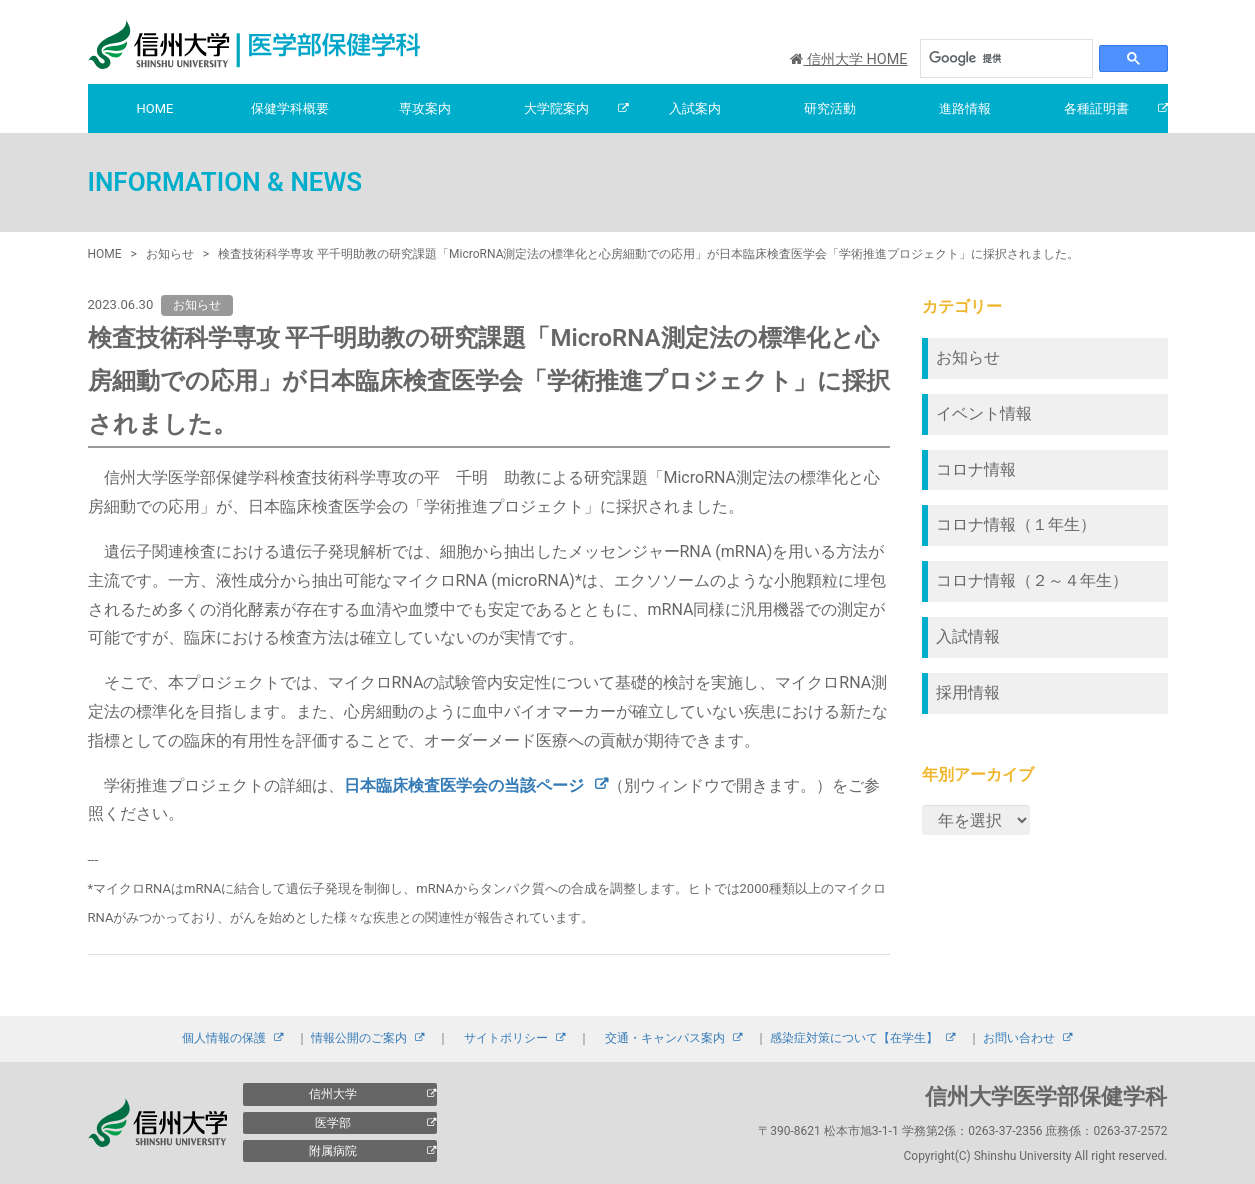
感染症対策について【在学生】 (854, 1038)
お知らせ (968, 357)
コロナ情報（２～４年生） (1032, 580)
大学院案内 (556, 108)
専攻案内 (425, 108)
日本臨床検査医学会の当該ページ (464, 785)
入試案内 (695, 108)
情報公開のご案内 (359, 1038)
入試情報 (968, 636)
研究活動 (830, 108)
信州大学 (333, 1094)
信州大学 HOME (848, 59)
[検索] (996, 58)
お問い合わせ (1019, 1038)
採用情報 (968, 692)
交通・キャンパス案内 (665, 1038)
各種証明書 (1096, 108)
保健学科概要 (290, 108)
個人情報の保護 (224, 1038)
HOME (155, 108)
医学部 (333, 1123)
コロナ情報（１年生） (1016, 524)
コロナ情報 (976, 469)
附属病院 (333, 1151)
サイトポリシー (506, 1038)
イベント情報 (984, 413)
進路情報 (965, 108)
